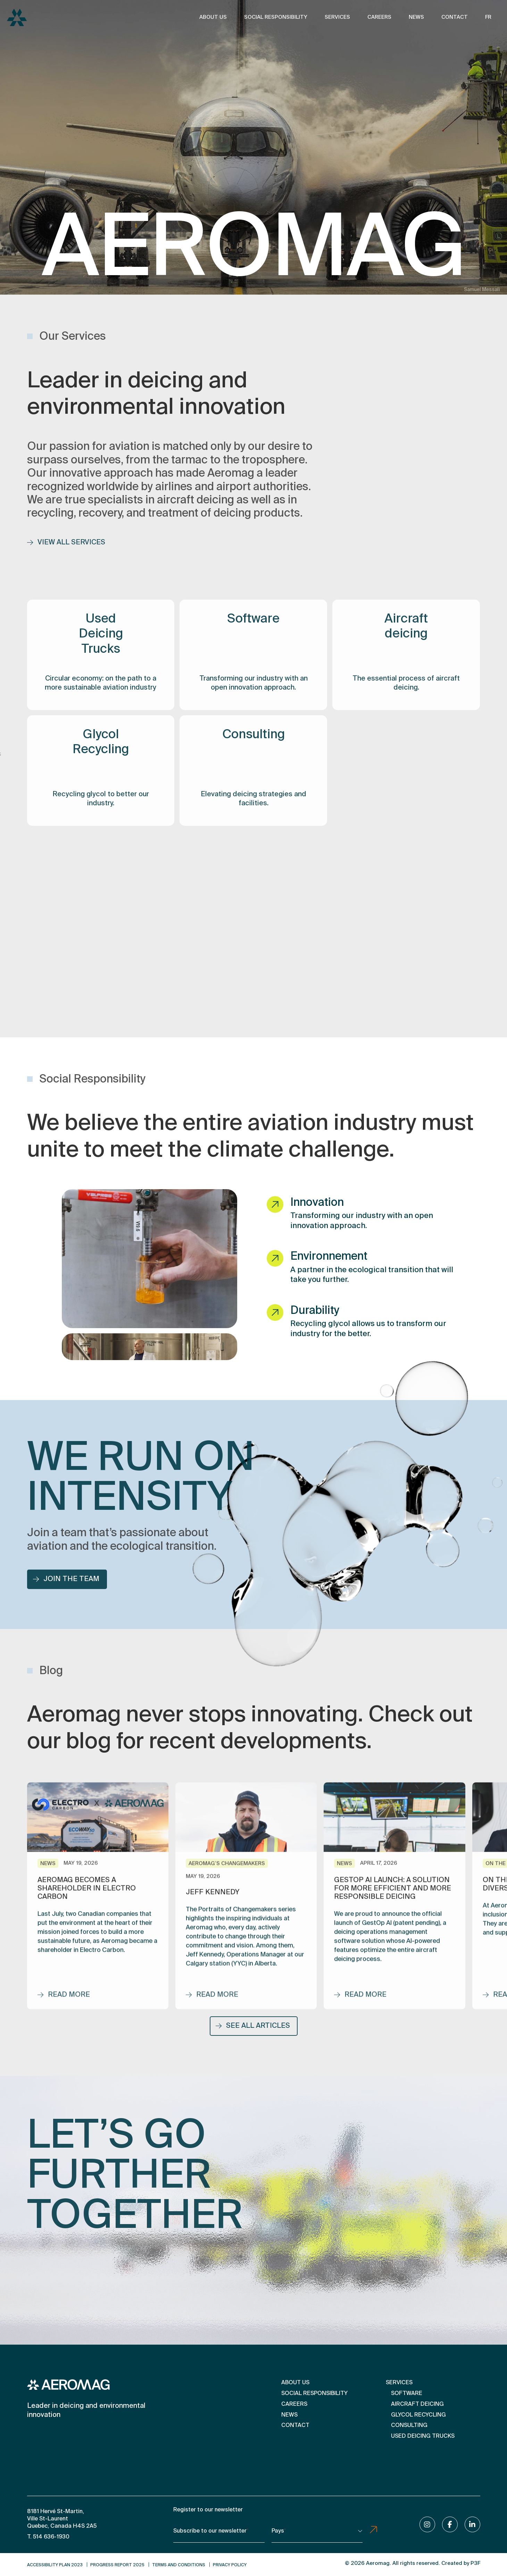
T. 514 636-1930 (48, 2537)
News (416, 17)
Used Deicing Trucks (423, 2436)
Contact (454, 17)
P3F (475, 2563)
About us (213, 17)
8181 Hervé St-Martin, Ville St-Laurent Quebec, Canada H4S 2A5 (62, 2519)
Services (337, 17)
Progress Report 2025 (117, 2565)
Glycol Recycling (418, 2415)
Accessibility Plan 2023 (55, 2565)
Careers (379, 17)
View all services (66, 549)
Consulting (409, 2425)
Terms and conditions (178, 2565)
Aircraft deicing (417, 2404)
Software (406, 2393)
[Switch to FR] (488, 17)
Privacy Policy (230, 2565)
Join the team (66, 1586)
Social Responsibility (275, 17)
